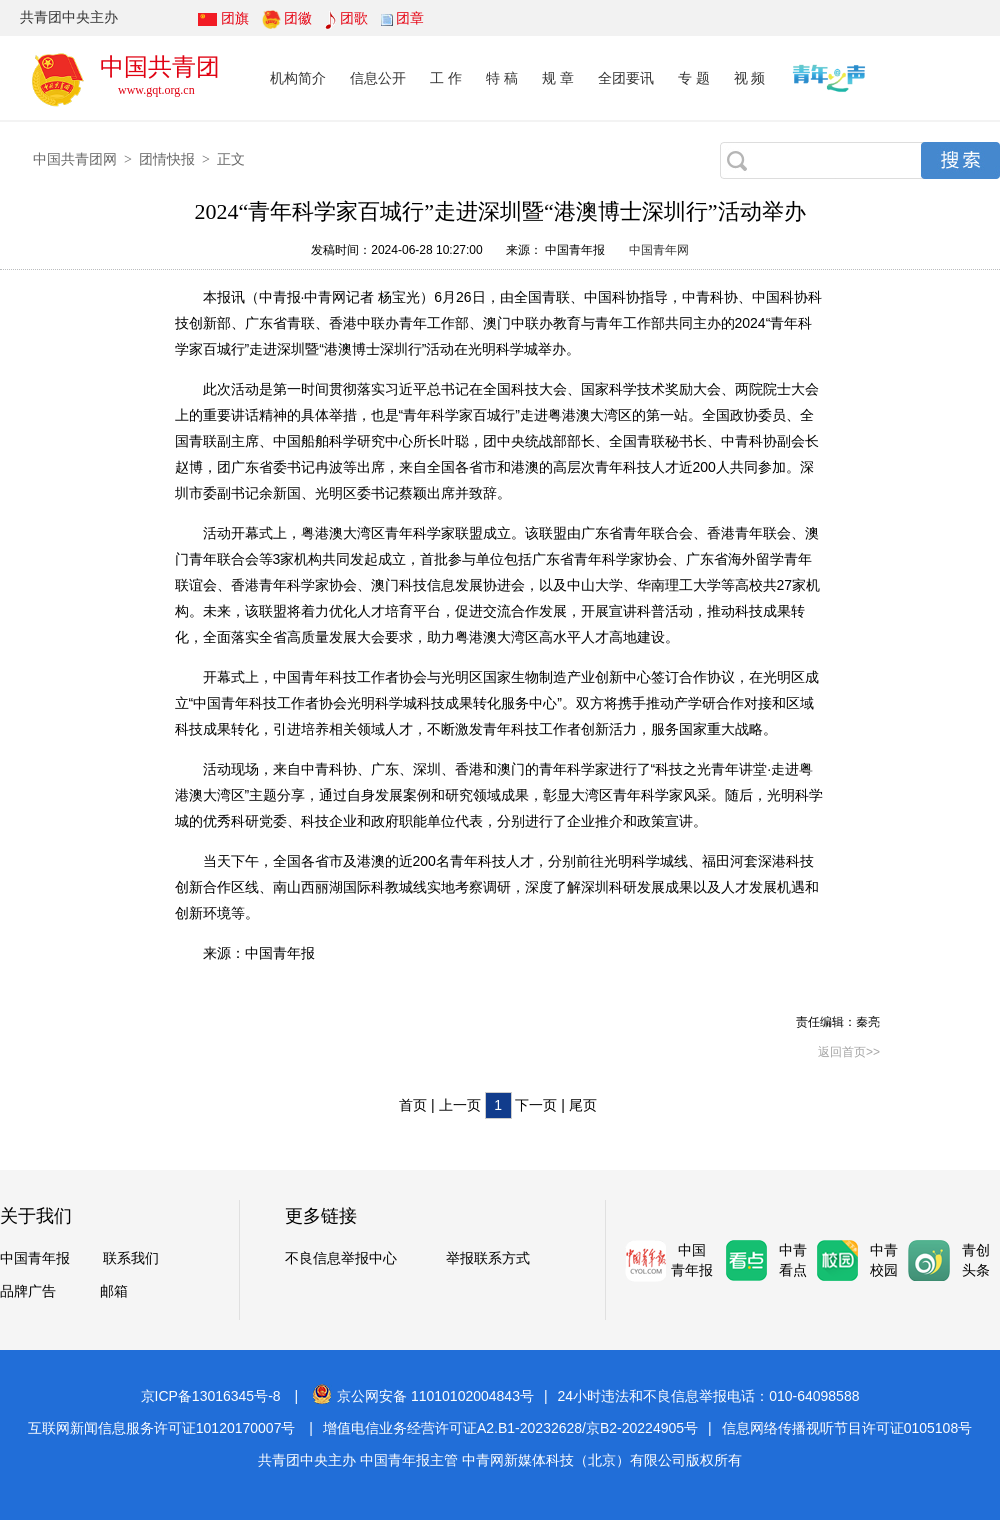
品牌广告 (28, 1291)
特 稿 (502, 78)
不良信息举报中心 (341, 1258)
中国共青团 (160, 66)
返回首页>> (849, 1052)
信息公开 (378, 78)
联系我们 (131, 1258)
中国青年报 (35, 1258)
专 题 (694, 78)
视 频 (750, 78)
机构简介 (298, 78)
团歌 (354, 18)
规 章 (558, 78)
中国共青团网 (75, 159)
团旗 (235, 18)
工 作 (446, 78)
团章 (410, 18)
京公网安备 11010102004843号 (423, 1396)
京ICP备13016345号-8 (211, 1396)
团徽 (298, 18)
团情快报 (167, 159)
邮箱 (114, 1291)
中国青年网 (659, 250)
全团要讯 (626, 78)
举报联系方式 (488, 1258)
